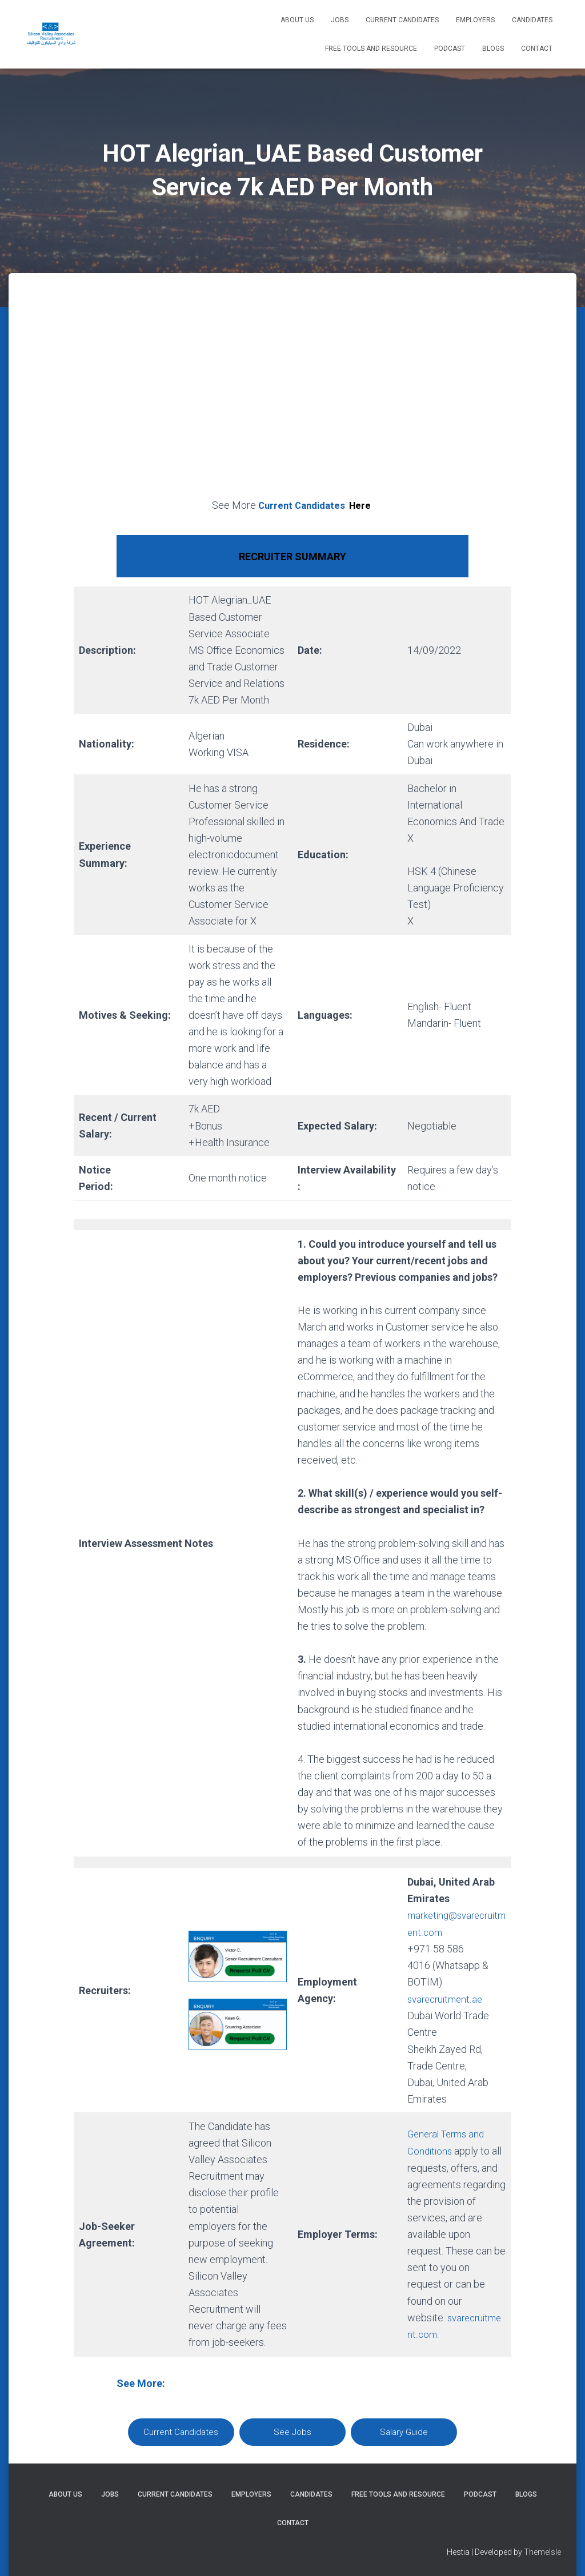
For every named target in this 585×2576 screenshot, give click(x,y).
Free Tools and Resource (371, 49)
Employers (475, 20)
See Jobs (292, 2430)
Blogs (493, 49)
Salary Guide (404, 2430)
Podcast (449, 49)
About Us (297, 20)
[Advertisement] (292, 399)
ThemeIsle (542, 2550)
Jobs (339, 20)
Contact (536, 49)
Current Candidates (402, 20)
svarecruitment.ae (447, 1998)
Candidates (532, 20)
